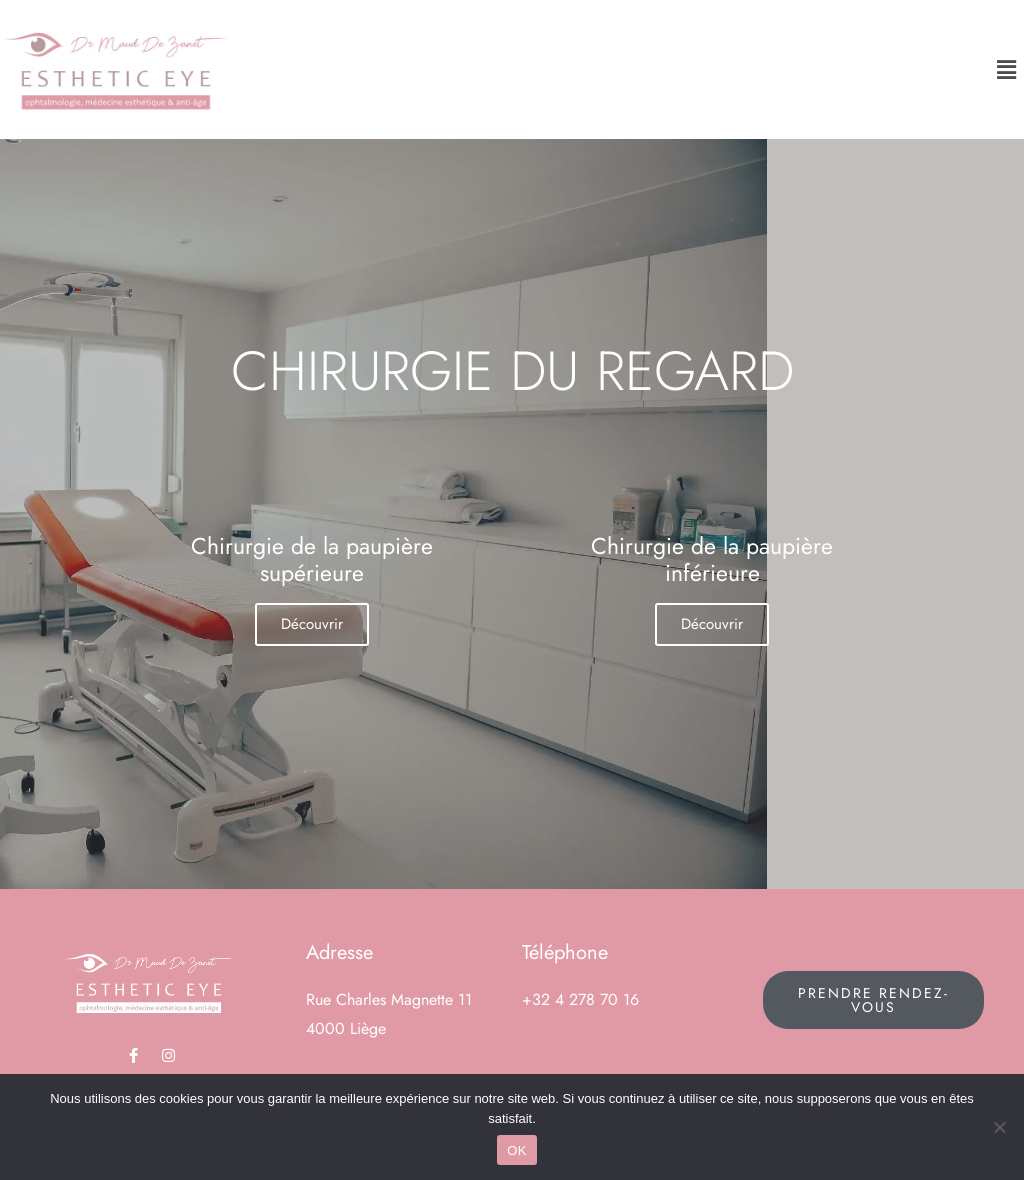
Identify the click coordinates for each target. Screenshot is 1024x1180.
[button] (1007, 69)
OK (516, 1150)
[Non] (999, 1127)
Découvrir (312, 624)
